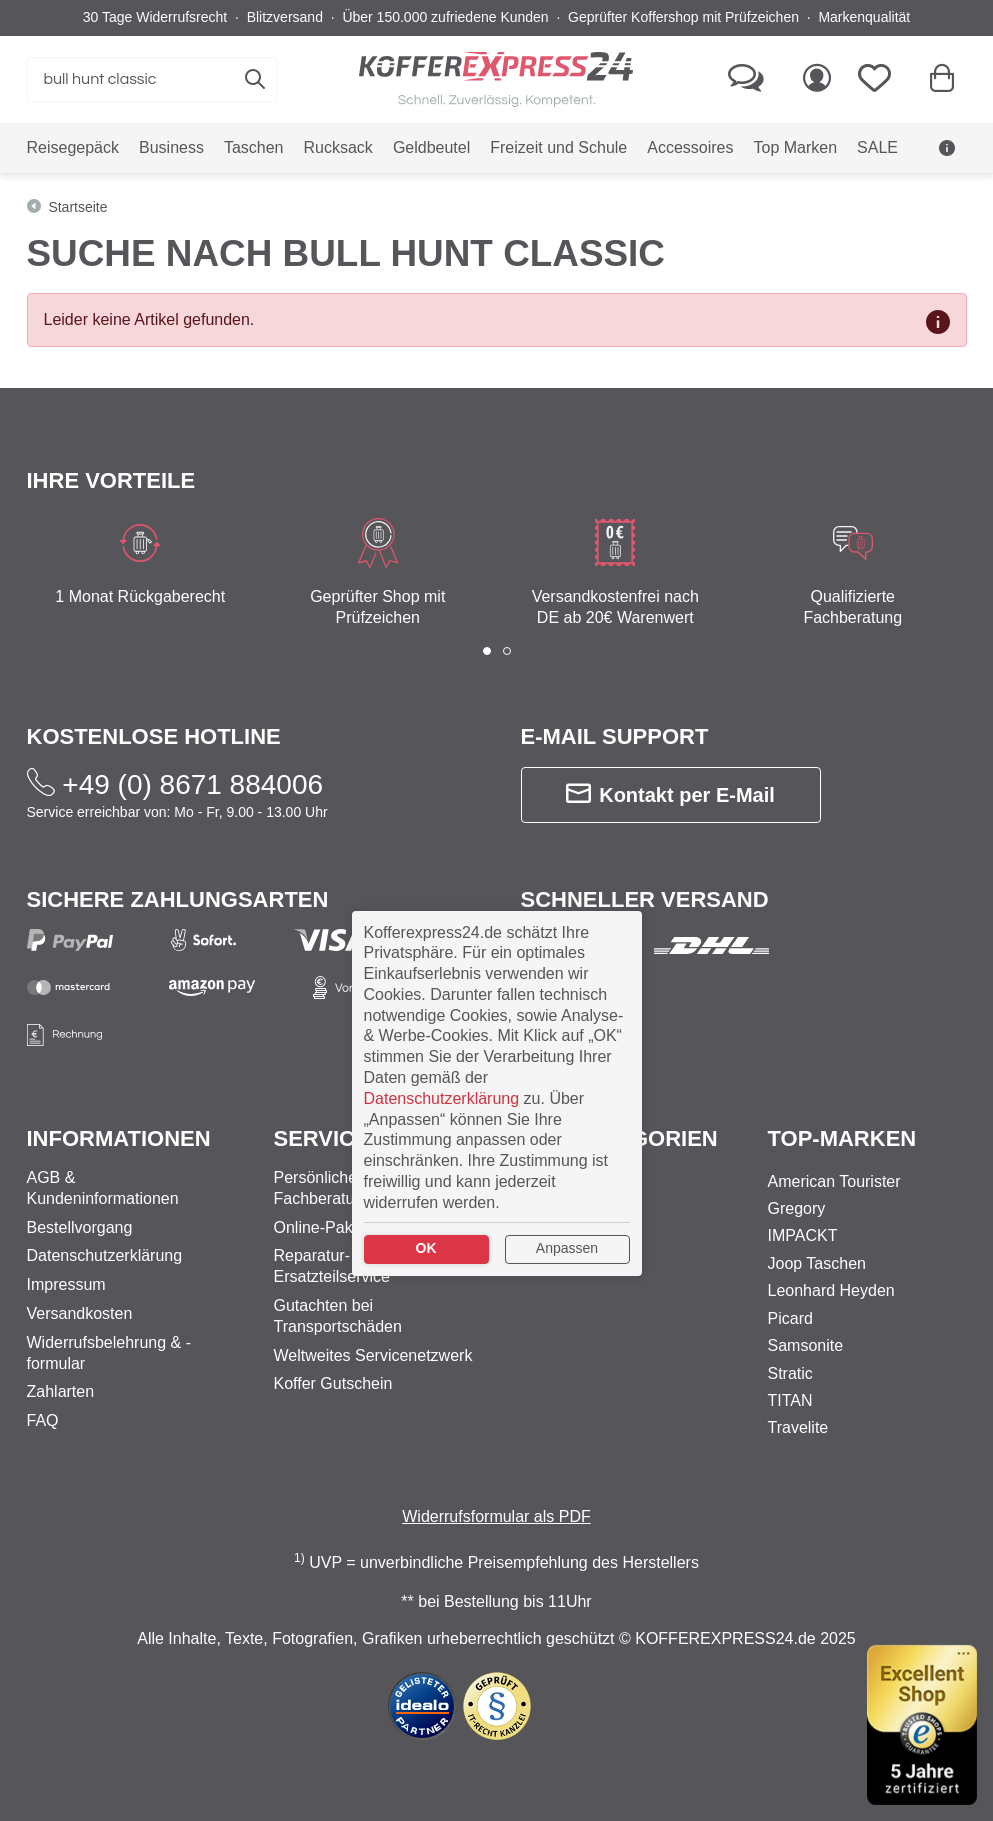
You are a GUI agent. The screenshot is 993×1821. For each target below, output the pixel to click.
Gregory (797, 1208)
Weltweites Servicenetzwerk (373, 1355)
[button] (487, 651)
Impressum (66, 1284)
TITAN (790, 1400)
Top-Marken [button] (842, 1138)
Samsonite (806, 1345)
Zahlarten (61, 1391)
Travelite (798, 1427)
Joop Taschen (817, 1263)
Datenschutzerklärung (105, 1255)
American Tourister (834, 1181)
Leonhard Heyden (831, 1290)
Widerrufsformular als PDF (496, 1516)
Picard (790, 1318)
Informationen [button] (119, 1138)
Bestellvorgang (80, 1227)
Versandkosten (80, 1313)
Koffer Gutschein (333, 1383)
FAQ (43, 1420)
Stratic (790, 1373)
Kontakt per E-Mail (670, 794)
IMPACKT (803, 1235)
